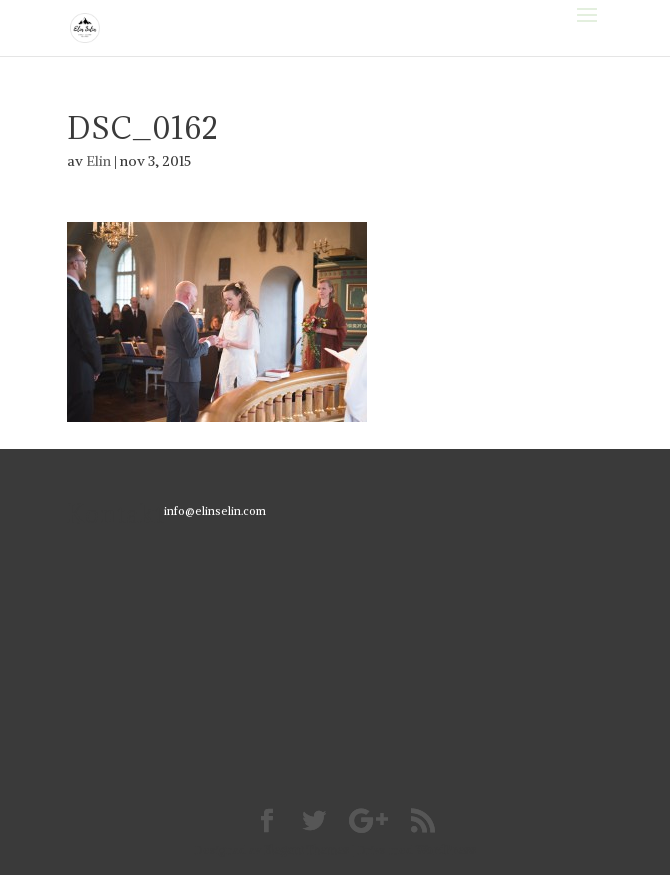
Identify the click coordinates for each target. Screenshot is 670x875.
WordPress (446, 850)
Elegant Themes (306, 850)
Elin (98, 161)
